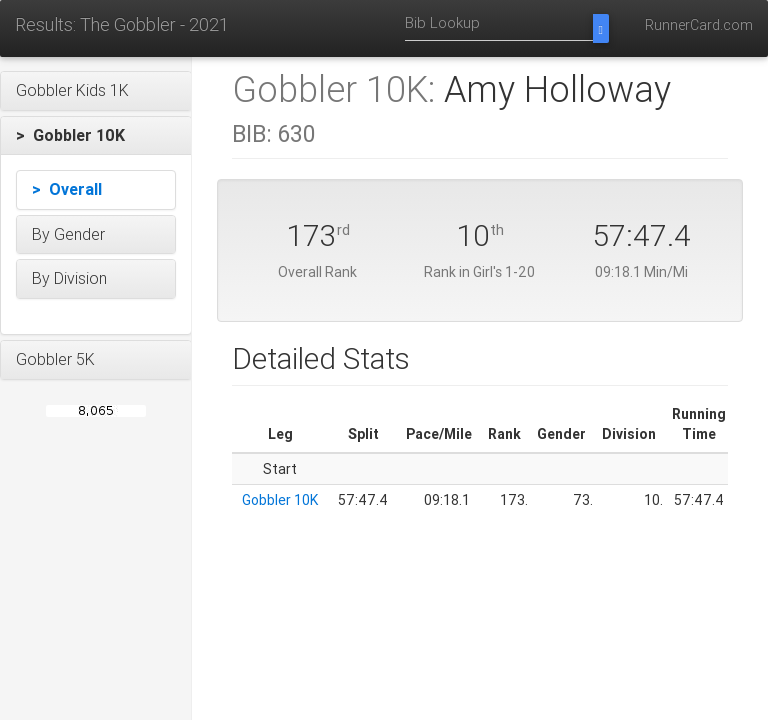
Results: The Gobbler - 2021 (122, 24)
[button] (96, 91)
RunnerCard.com (699, 25)
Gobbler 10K (280, 500)
